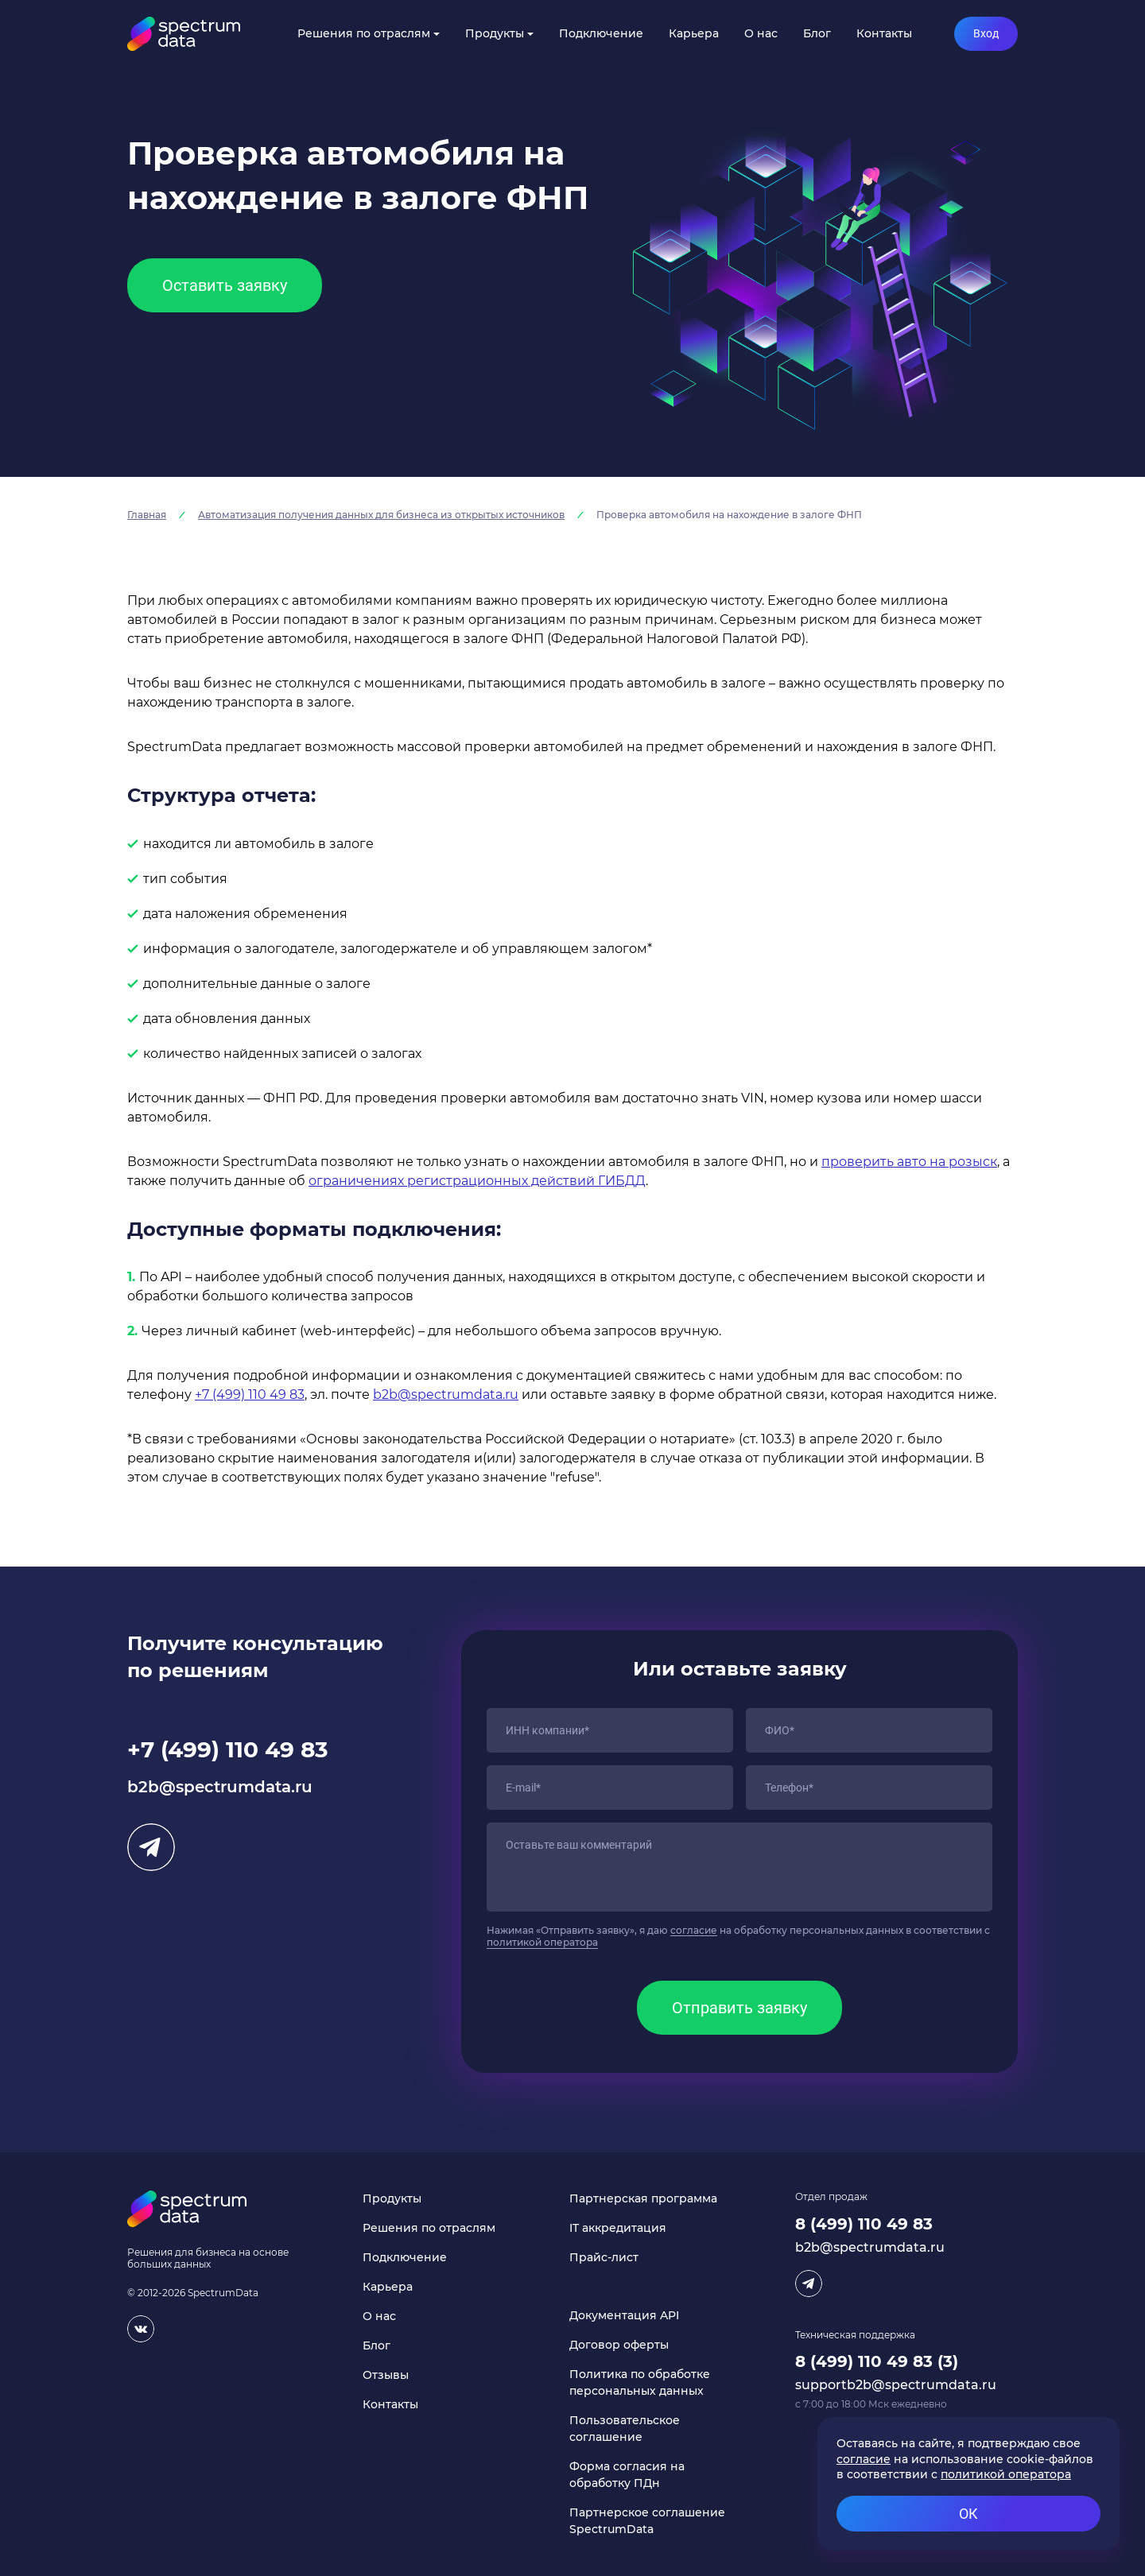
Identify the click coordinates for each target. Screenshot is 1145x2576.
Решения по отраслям (363, 33)
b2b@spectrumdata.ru (445, 1394)
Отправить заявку (739, 2007)
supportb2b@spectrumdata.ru (895, 2384)
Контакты (884, 33)
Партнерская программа (643, 2198)
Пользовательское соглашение (624, 2428)
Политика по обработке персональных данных (639, 2382)
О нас (761, 33)
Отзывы (386, 2375)
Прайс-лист (603, 2257)
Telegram (151, 1847)
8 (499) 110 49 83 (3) (876, 2361)
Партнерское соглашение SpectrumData (647, 2520)
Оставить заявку (224, 285)
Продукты (494, 33)
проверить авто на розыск (909, 1161)
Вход (986, 33)
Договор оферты (619, 2345)
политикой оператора (542, 1942)
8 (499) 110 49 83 (864, 2223)
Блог (817, 33)
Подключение (601, 33)
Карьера (694, 33)
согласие (693, 1930)
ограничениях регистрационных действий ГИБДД (477, 1180)
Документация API (624, 2315)
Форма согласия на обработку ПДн (627, 2474)
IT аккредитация (617, 2228)
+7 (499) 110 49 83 (250, 1394)
